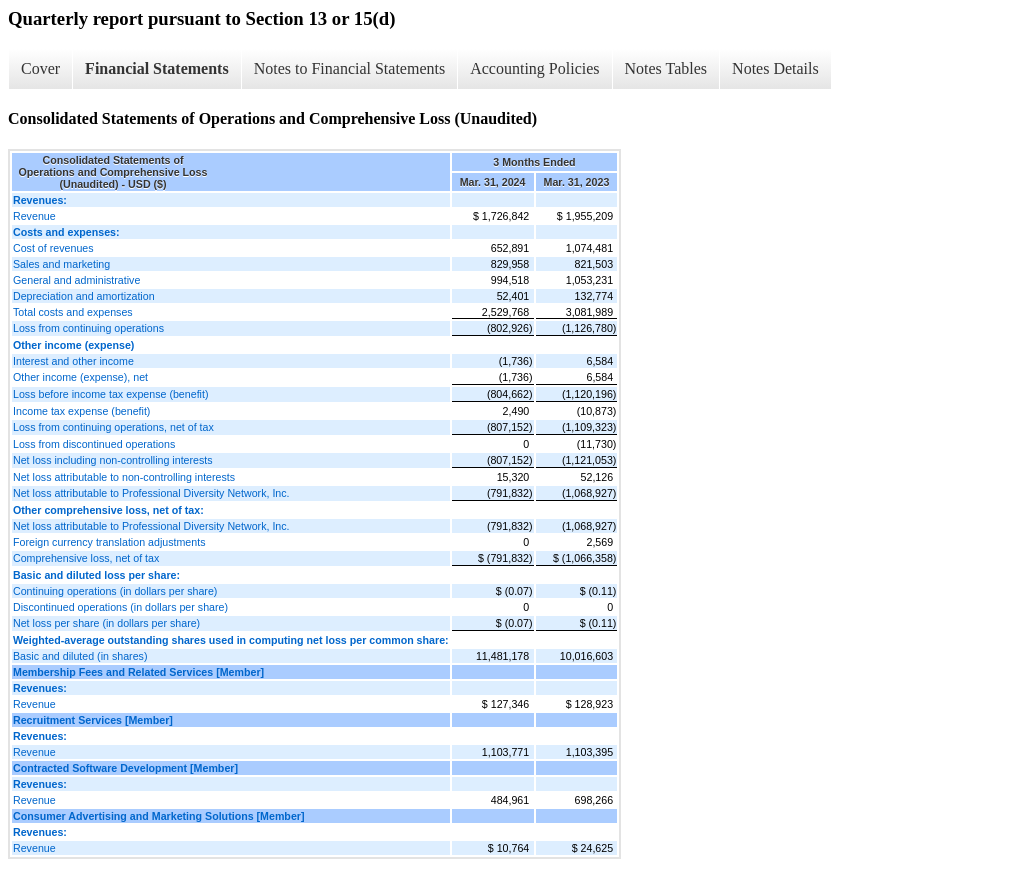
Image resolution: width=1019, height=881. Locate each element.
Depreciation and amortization (84, 296)
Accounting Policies (534, 68)
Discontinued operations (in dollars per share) (120, 607)
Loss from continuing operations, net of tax (113, 427)
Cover (40, 68)
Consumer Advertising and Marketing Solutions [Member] (159, 816)
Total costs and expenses (73, 312)
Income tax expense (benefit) (81, 411)
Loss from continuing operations (88, 328)
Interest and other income (73, 361)
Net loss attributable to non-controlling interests (124, 477)
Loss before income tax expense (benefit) (110, 394)
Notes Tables (666, 68)
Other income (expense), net (80, 377)
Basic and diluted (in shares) (80, 656)
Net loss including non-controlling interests (113, 460)
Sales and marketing (61, 264)
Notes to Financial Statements (350, 68)
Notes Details (775, 68)
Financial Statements (157, 68)
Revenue (34, 216)
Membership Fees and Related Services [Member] (138, 672)
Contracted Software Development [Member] (125, 768)
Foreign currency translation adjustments (109, 542)
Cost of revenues (53, 248)
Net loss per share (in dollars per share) (106, 623)
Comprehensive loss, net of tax (86, 558)
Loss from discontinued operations (94, 444)
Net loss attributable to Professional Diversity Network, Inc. (151, 493)
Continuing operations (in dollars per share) (115, 591)
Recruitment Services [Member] (93, 720)
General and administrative (76, 280)
